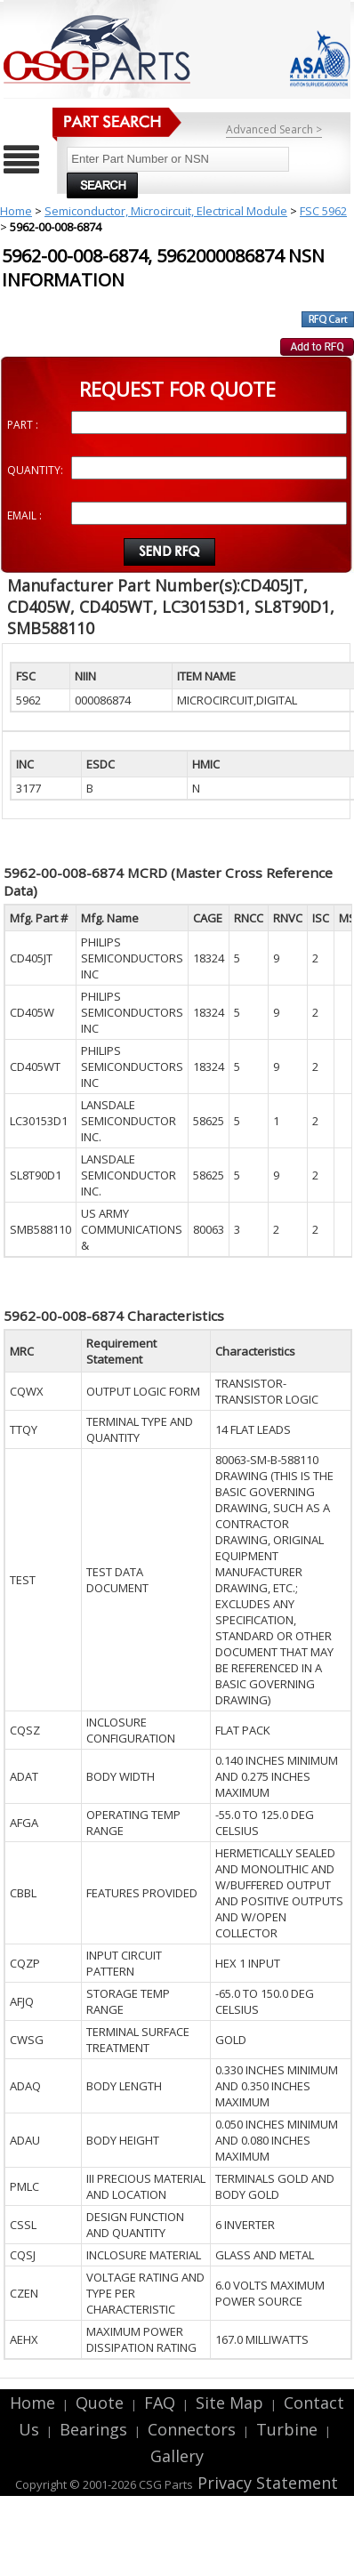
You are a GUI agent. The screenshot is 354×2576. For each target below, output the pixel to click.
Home (16, 211)
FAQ (159, 2402)
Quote (100, 2402)
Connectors (192, 2429)
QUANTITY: (35, 470)
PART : (22, 424)
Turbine (287, 2429)
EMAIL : (24, 515)
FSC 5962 (323, 211)
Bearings (93, 2429)
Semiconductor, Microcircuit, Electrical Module (165, 211)
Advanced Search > (274, 129)
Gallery (177, 2456)
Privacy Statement (265, 2482)
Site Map (229, 2402)
